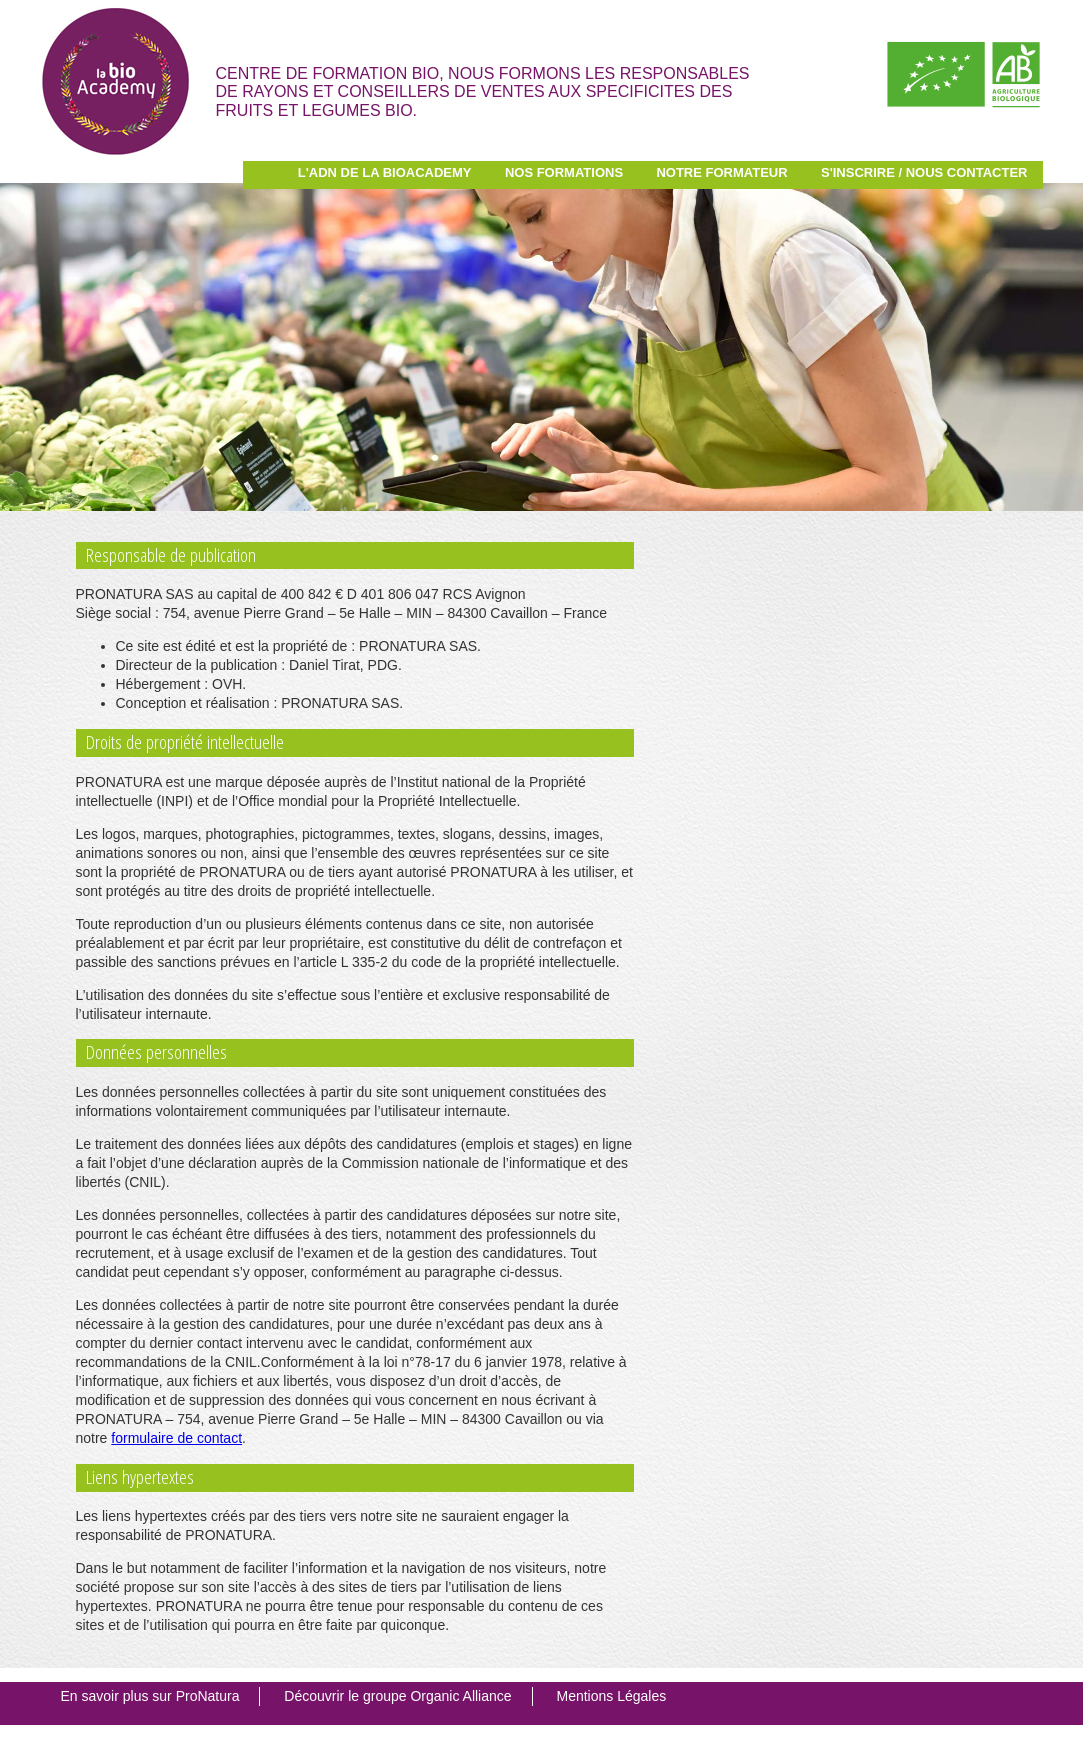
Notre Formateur (721, 172)
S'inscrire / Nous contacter (924, 172)
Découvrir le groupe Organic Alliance (397, 1696)
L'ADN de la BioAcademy (385, 172)
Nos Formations (564, 172)
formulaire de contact (176, 1438)
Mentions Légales (611, 1696)
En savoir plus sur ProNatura (150, 1696)
